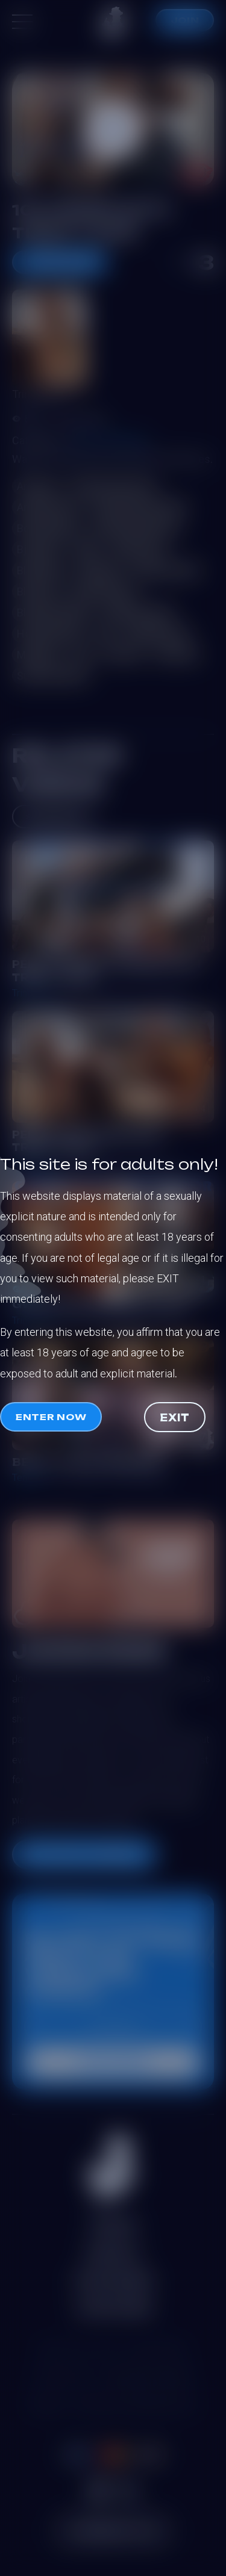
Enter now (51, 1417)
